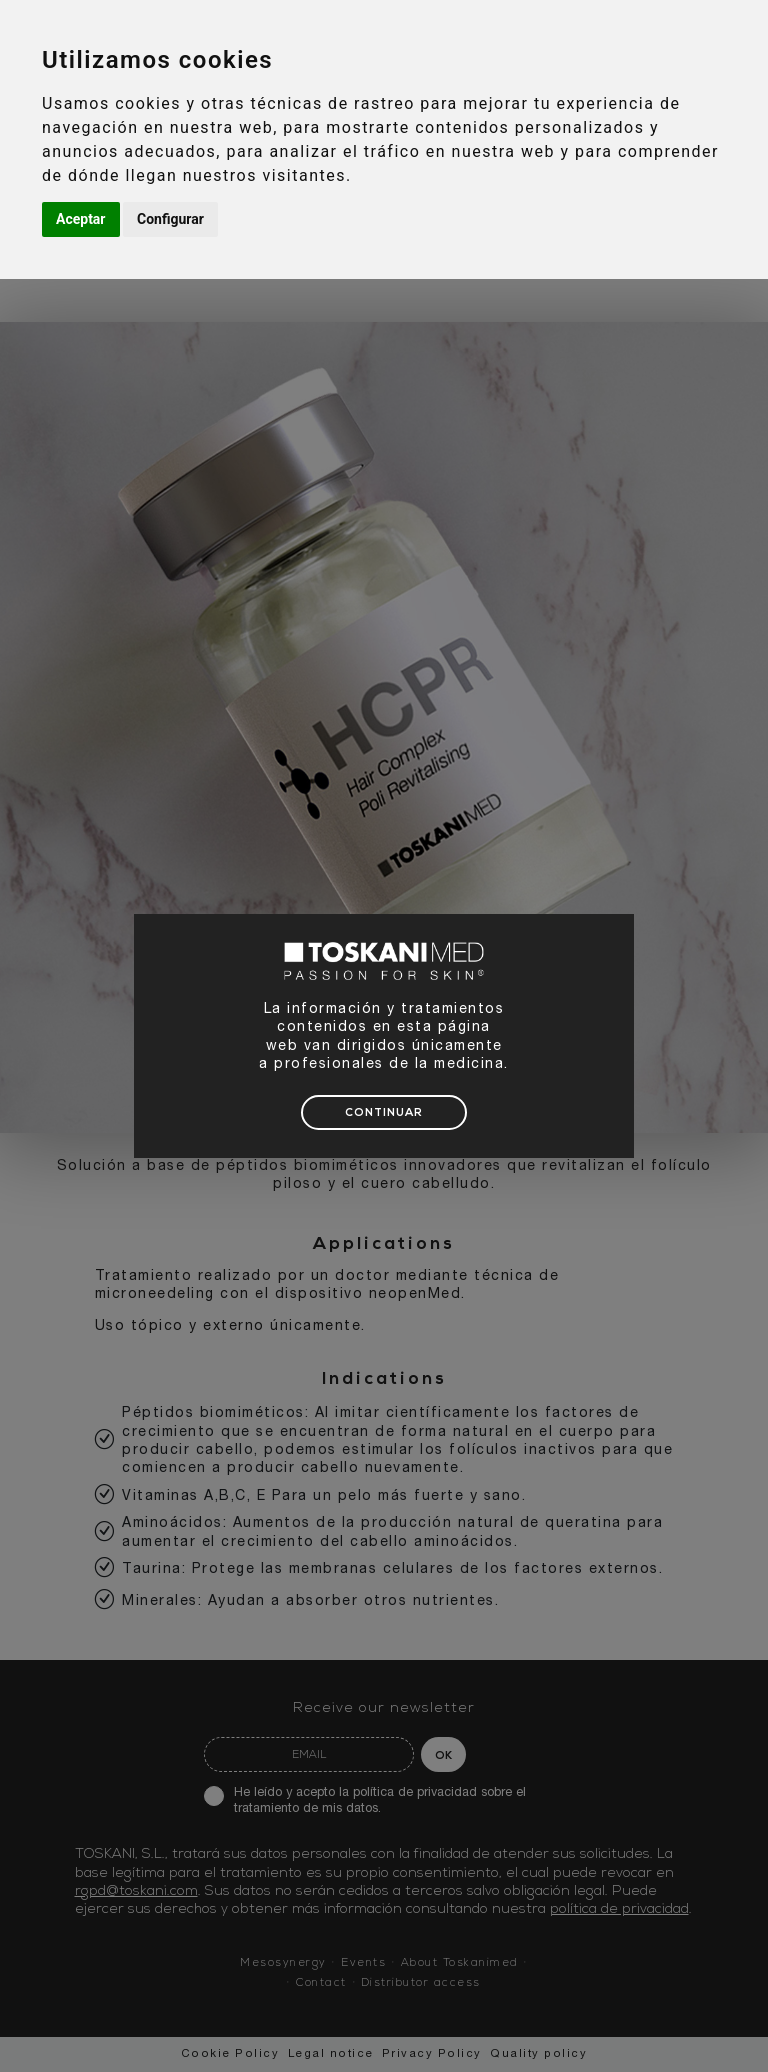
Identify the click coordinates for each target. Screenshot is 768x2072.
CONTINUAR (384, 1113)
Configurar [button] (170, 219)
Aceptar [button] (81, 219)
